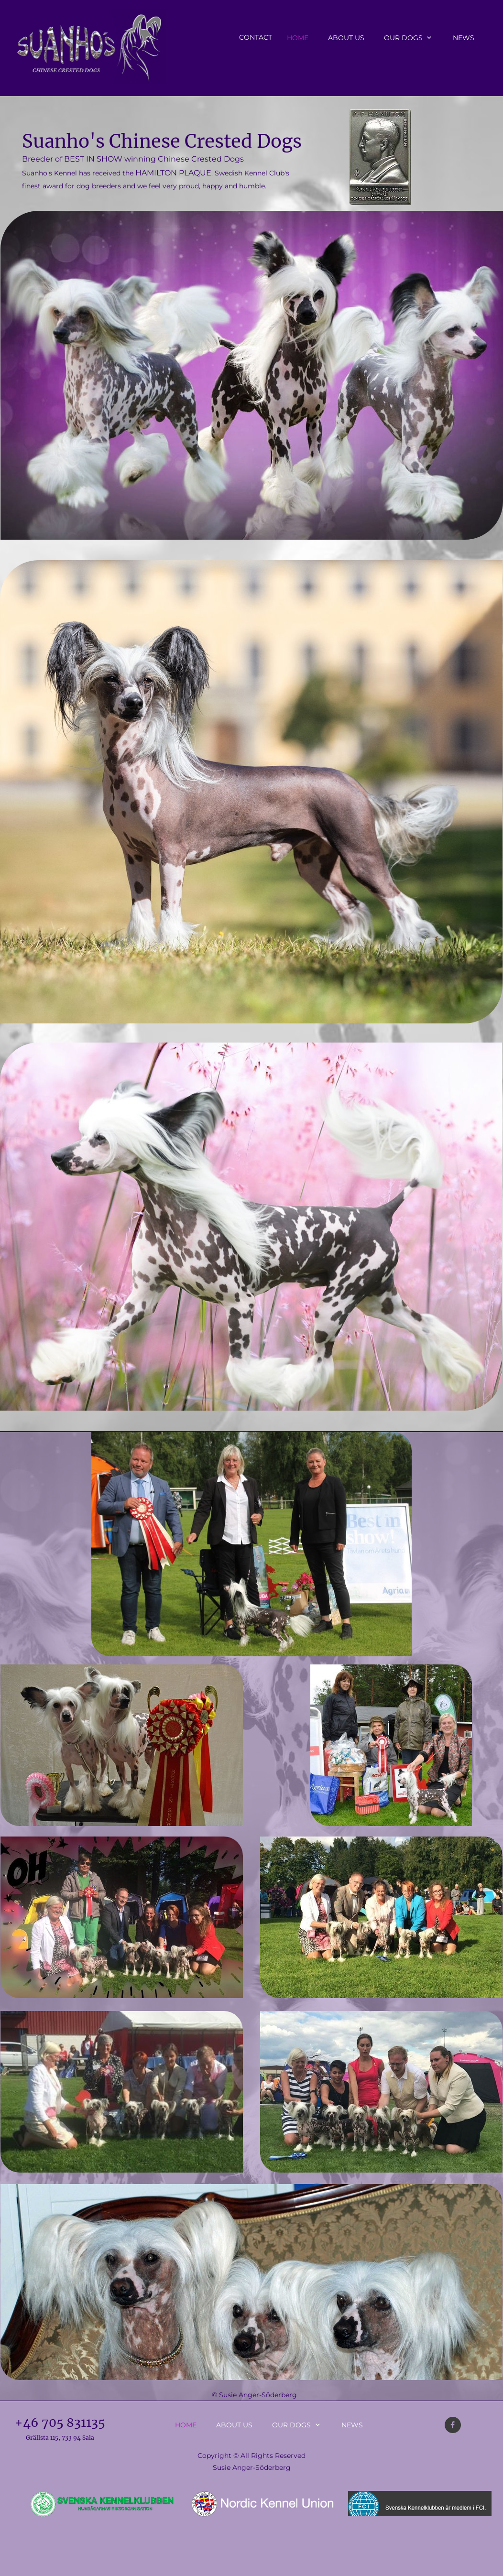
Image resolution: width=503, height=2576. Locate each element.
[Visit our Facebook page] (453, 2425)
